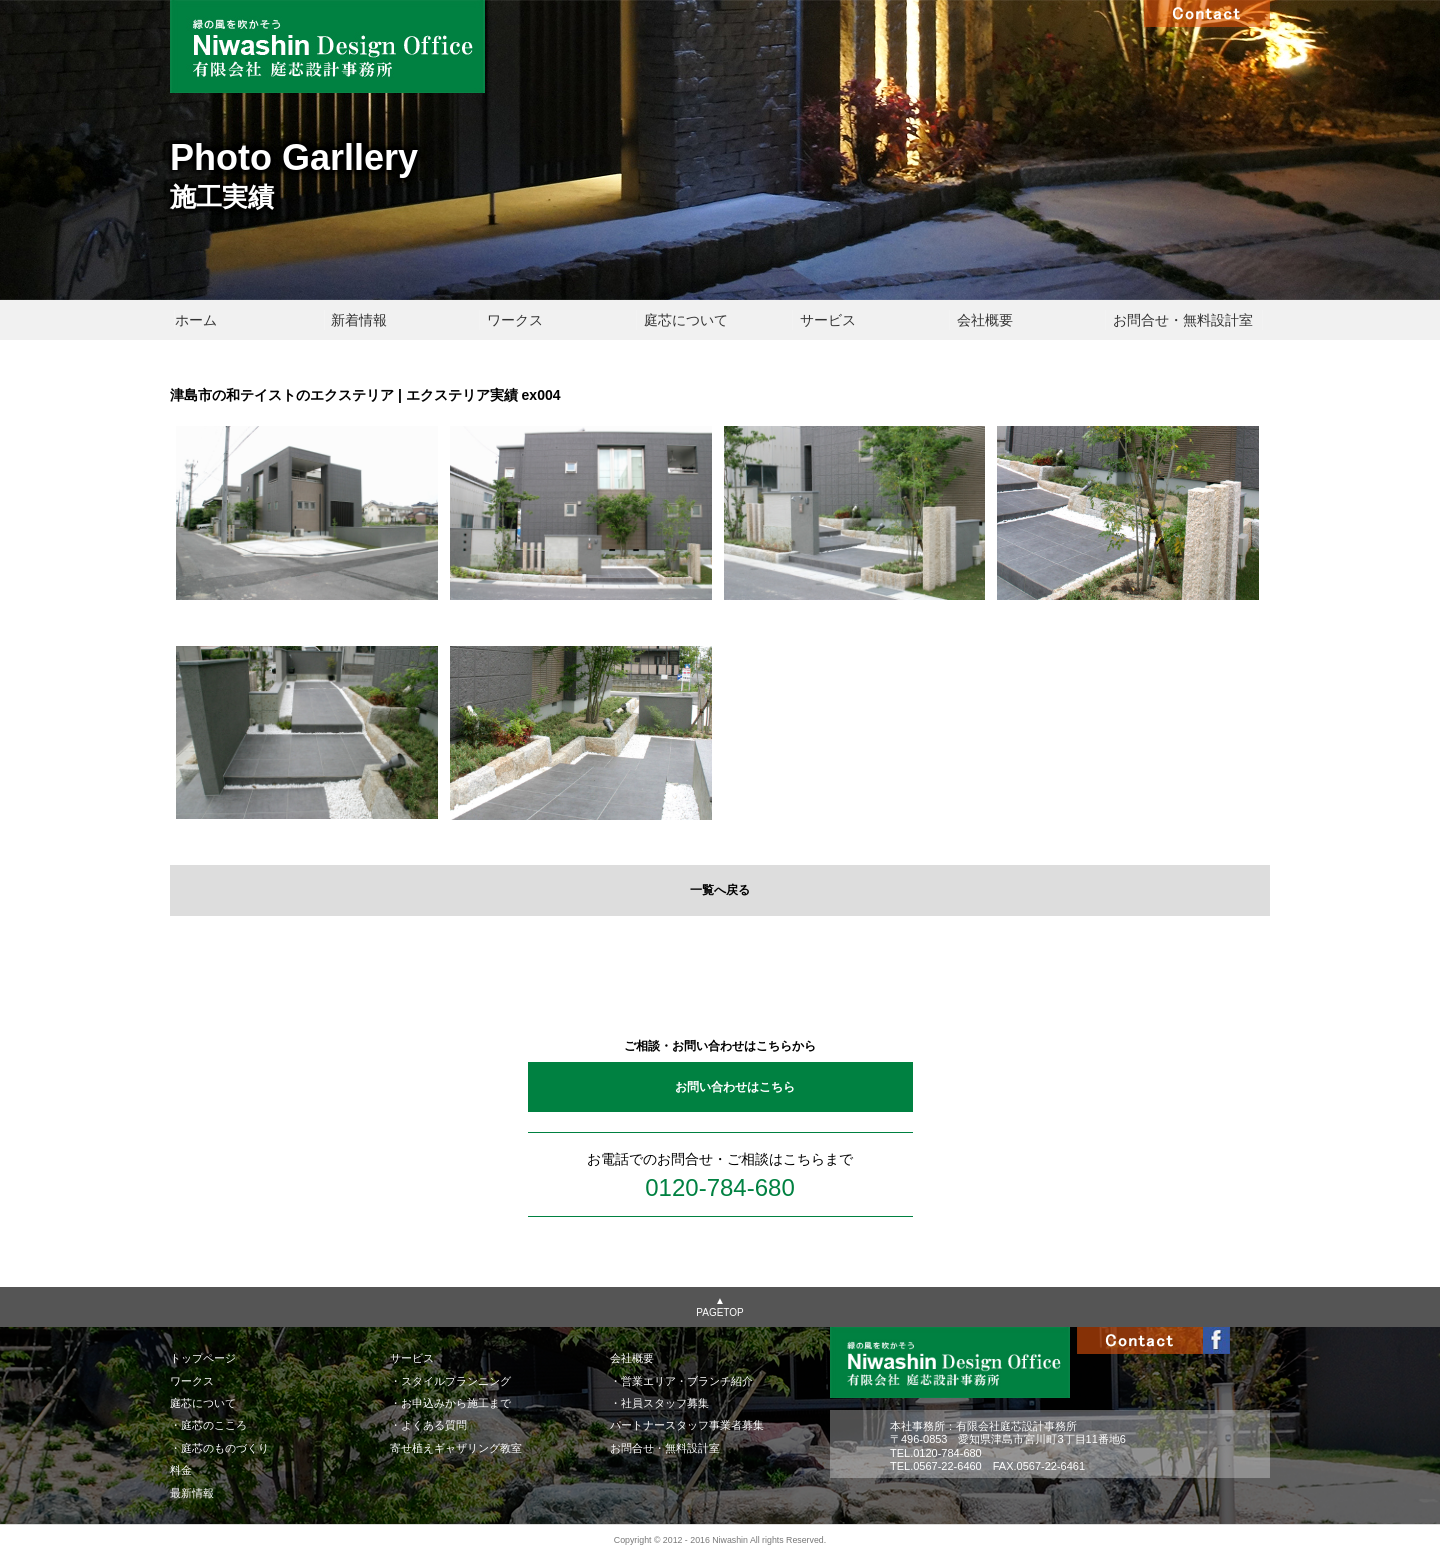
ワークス (515, 320)
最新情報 (192, 1493)
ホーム (196, 320)
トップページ (203, 1358)
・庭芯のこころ (208, 1425)
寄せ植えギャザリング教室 (456, 1448)
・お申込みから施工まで (450, 1403)
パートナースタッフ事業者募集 (687, 1425)
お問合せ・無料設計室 (1183, 320)
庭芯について (686, 320)
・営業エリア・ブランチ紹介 (681, 1381)
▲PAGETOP (719, 1306)
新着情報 (359, 320)
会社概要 (985, 320)
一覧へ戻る (720, 890)
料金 (181, 1470)
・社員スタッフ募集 (659, 1403)
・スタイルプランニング (450, 1381)
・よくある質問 (428, 1425)
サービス (828, 320)
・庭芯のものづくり (219, 1448)
